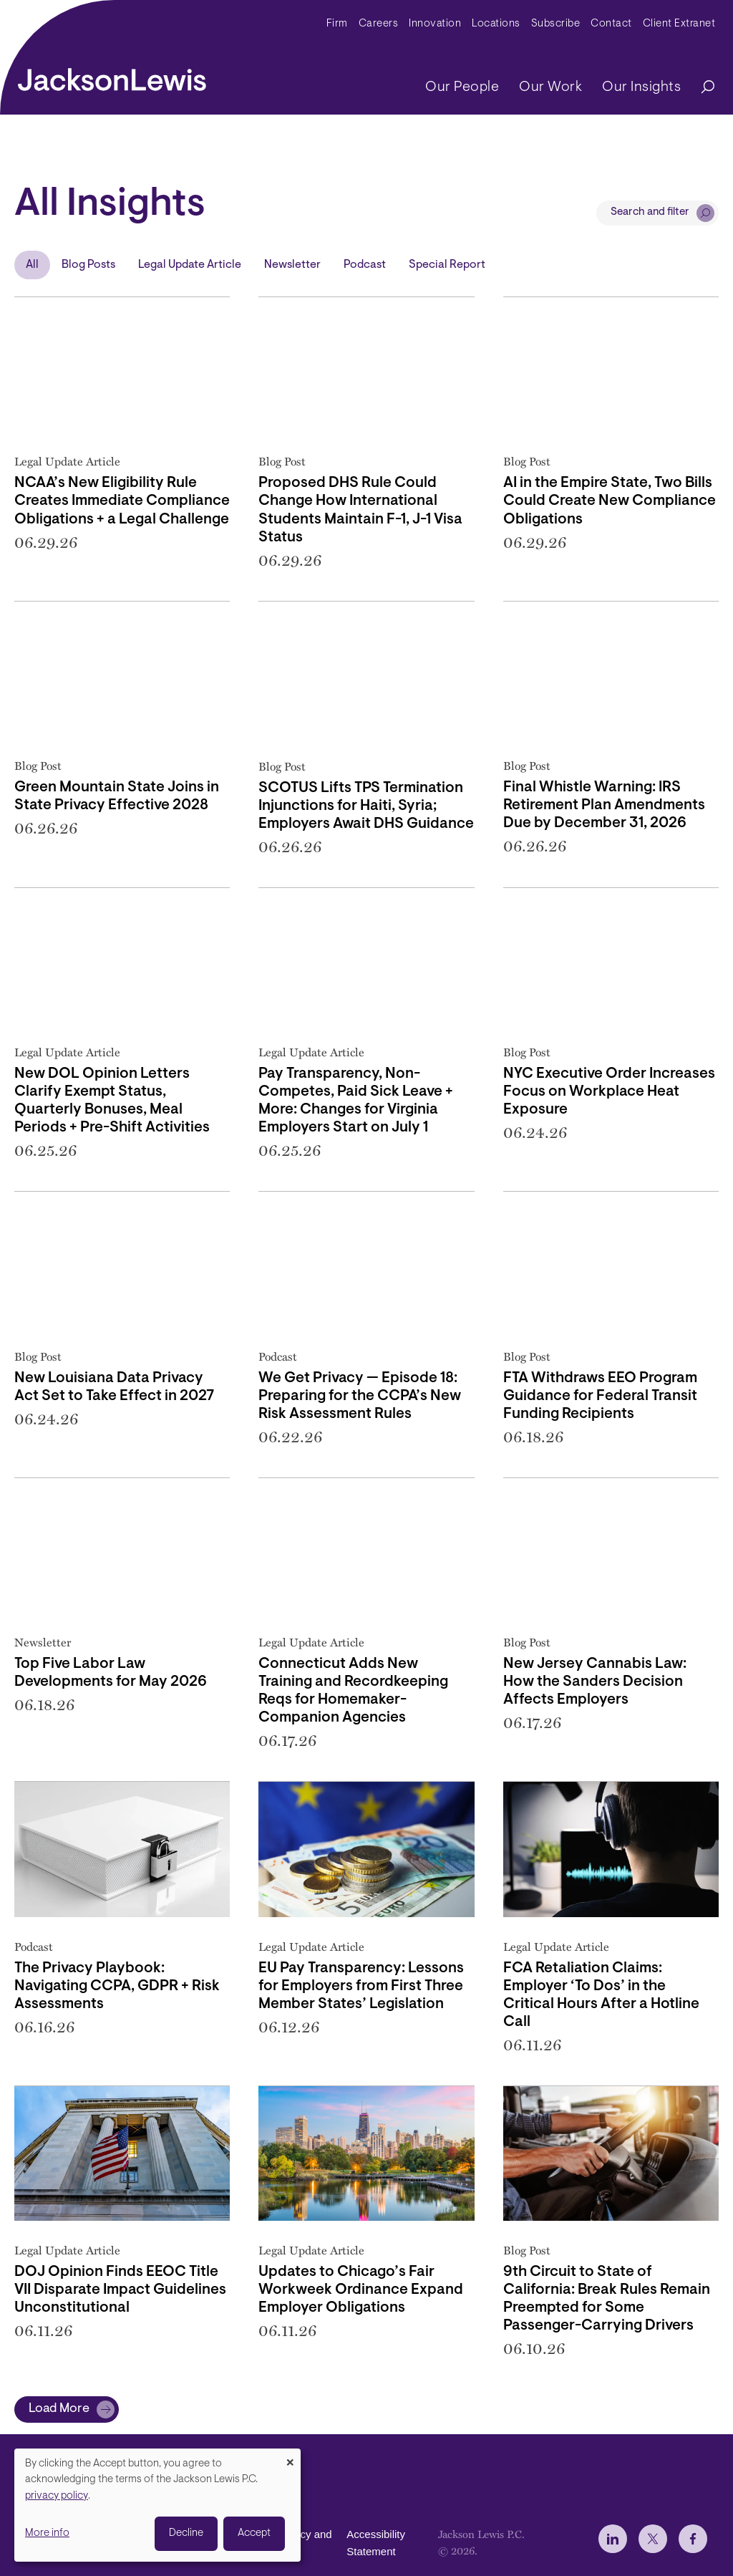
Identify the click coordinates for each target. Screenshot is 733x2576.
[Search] (700, 87)
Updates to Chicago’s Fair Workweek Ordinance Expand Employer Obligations (360, 2290)
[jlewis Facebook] (693, 2538)
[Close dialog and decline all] (290, 2457)
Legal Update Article (189, 265)
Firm (337, 24)
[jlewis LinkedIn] (612, 2538)
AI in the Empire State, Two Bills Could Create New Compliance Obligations (609, 501)
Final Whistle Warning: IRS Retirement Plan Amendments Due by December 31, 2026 (604, 806)
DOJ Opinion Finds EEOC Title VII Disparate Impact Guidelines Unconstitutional (120, 2290)
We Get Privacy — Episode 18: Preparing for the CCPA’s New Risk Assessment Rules (359, 1396)
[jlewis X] (653, 2538)
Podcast (365, 265)
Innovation (435, 24)
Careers (379, 24)
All (32, 265)
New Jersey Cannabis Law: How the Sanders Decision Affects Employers (594, 1682)
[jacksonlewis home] (112, 76)
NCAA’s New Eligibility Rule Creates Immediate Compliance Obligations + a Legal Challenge (122, 501)
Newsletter (292, 265)
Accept (254, 2533)
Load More (59, 2409)
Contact (611, 24)
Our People (462, 87)
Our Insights (641, 87)
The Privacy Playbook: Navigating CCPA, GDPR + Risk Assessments (117, 1987)
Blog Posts (88, 265)
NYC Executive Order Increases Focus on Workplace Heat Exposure (609, 1092)
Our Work (550, 87)
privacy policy (56, 2496)
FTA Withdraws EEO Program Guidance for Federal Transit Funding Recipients (600, 1396)
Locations (496, 24)
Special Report (447, 265)
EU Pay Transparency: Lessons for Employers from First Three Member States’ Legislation (361, 1987)
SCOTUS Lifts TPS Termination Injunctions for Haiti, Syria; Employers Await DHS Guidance (366, 806)
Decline (186, 2533)
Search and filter (650, 212)
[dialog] (157, 2505)
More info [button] (47, 2533)
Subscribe (556, 24)
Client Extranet (679, 24)
